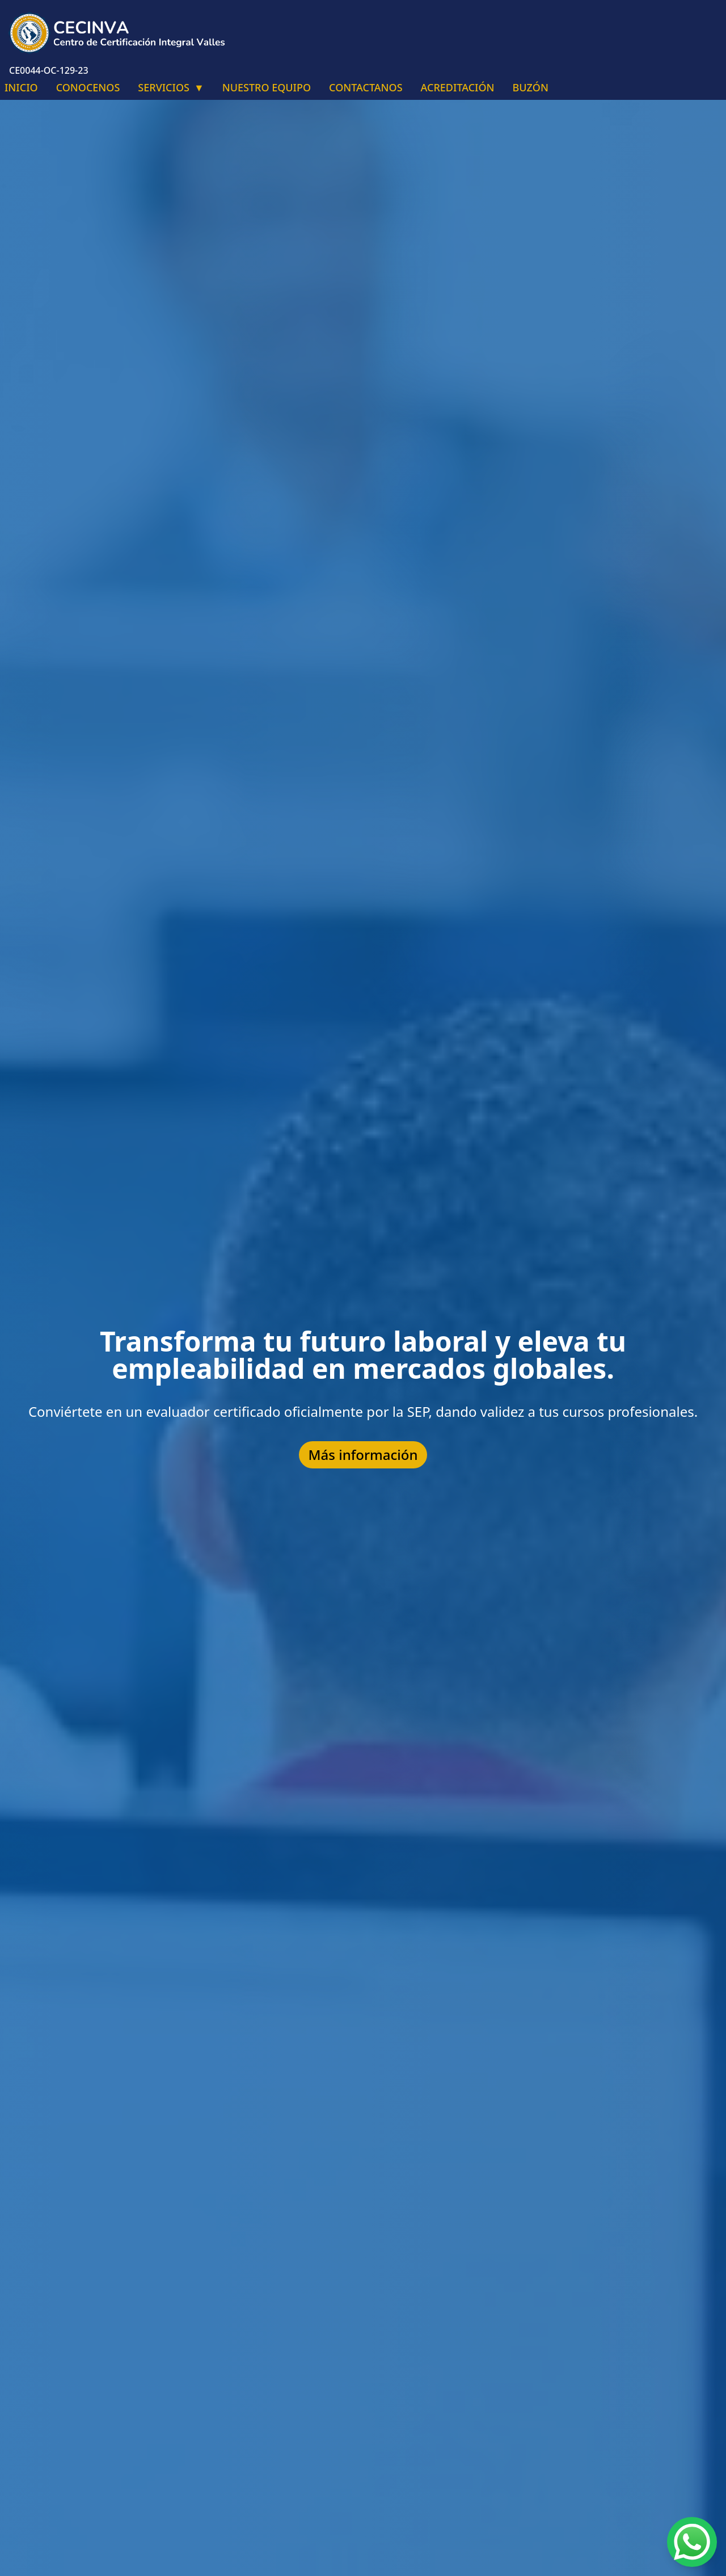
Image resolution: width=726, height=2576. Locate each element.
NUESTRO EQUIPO (266, 87)
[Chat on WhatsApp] (692, 2542)
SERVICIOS (171, 87)
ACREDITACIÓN (458, 87)
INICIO (21, 87)
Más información (362, 1454)
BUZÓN (530, 87)
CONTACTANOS (366, 87)
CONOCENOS (88, 87)
